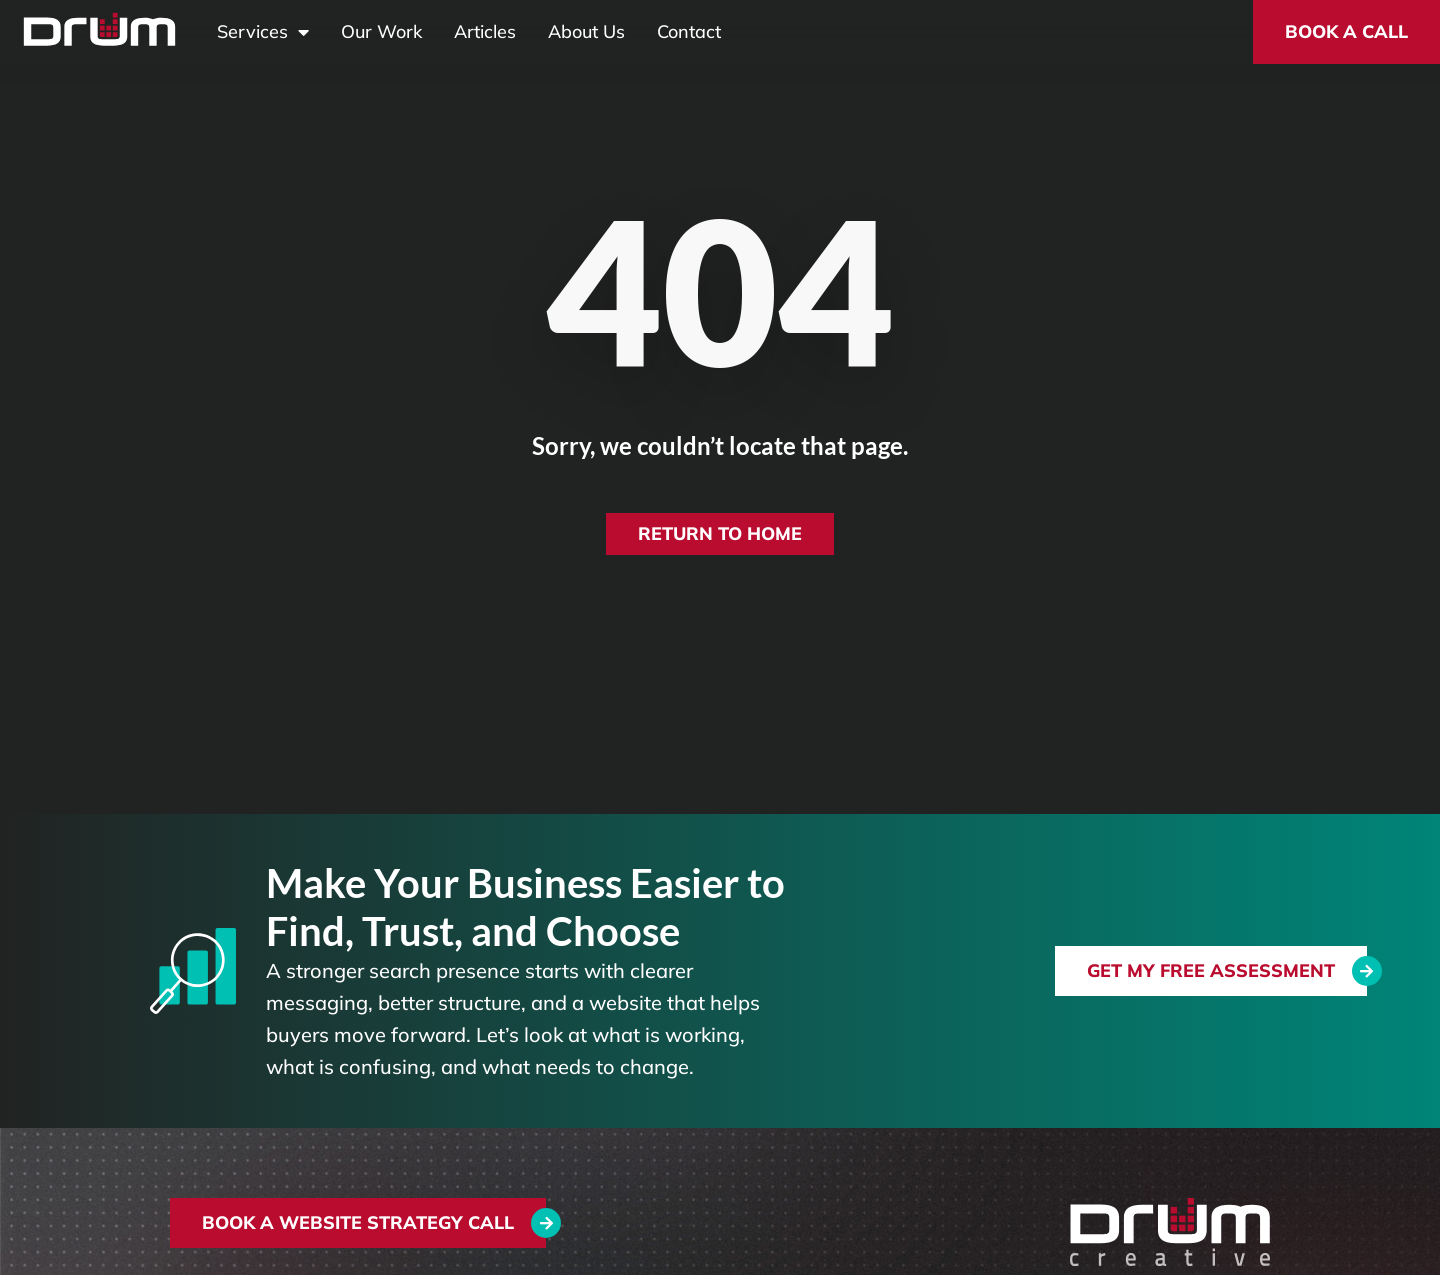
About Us (586, 32)
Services (263, 32)
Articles (485, 32)
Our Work (381, 32)
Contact (689, 32)
